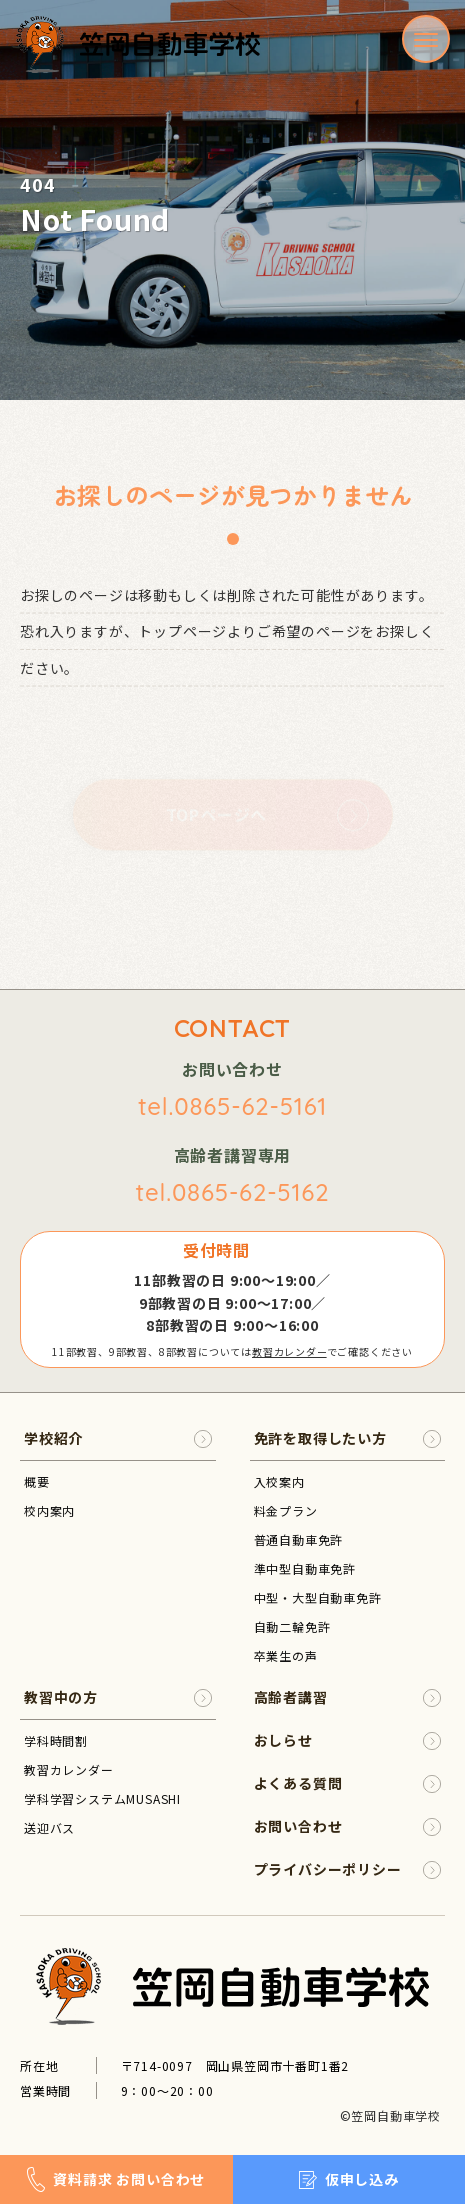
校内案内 (49, 1510)
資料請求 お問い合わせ (116, 2179)
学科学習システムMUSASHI (102, 1798)
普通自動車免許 (299, 1539)
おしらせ (348, 1740)
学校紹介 (118, 1438)
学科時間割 (56, 1740)
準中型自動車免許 (305, 1568)
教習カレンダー (289, 1351)
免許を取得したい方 (348, 1438)
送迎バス (49, 1827)
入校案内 (279, 1481)
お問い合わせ (348, 1826)
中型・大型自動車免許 (318, 1597)
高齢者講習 (348, 1697)
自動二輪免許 (292, 1626)
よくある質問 (348, 1783)
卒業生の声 (286, 1655)
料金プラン (286, 1510)
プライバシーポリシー (348, 1869)
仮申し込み (349, 2179)
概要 (37, 1481)
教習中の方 (118, 1697)
